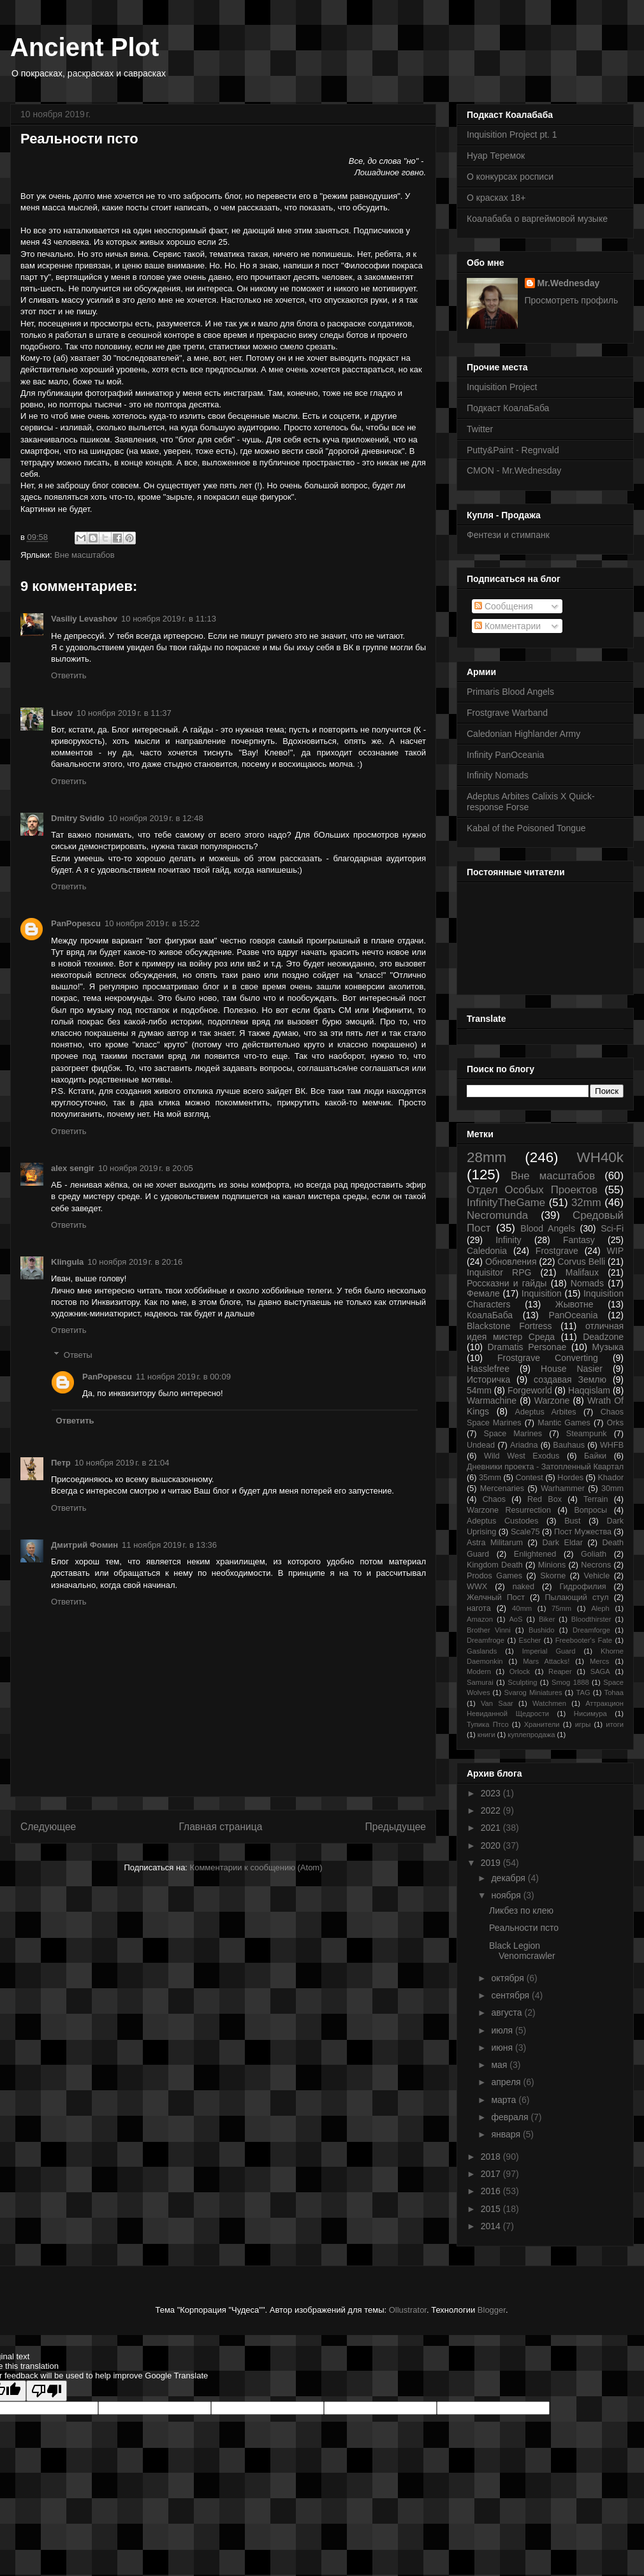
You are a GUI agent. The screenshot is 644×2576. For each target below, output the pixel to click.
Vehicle (597, 1575)
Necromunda (497, 1215)
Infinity (508, 1240)
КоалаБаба (490, 1315)
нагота (479, 1608)
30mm (612, 1488)
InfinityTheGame (506, 1203)
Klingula (67, 1262)
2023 (492, 1793)
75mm (561, 1608)
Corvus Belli (581, 1261)
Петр (61, 1462)
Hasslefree (488, 1369)
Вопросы (590, 1510)
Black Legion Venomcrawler (522, 1950)
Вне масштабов (84, 555)
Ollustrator (408, 2310)
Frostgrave (557, 1251)
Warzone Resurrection (509, 1510)
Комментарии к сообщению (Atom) (256, 1867)
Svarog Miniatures (533, 1692)
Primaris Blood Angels (510, 692)
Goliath (593, 1554)
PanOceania (572, 1315)
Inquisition (542, 1293)
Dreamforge (591, 1630)
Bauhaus (569, 1445)
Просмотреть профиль (571, 300)
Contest (529, 1477)
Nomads (587, 1283)
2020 (492, 1845)
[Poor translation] (46, 2390)
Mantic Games (564, 1422)
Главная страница (220, 1826)
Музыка (608, 1347)
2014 (492, 2226)
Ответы (78, 1355)
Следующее (48, 1826)
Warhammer (563, 1488)
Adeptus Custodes (502, 1521)
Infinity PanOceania (505, 755)
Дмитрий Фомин (84, 1545)
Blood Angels (547, 1228)
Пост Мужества (582, 1531)
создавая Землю (570, 1379)
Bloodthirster (591, 1619)
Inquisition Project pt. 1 (512, 134)
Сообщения (503, 606)
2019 (492, 1863)
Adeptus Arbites (545, 1412)
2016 (492, 2191)
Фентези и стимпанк (508, 535)
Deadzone (603, 1337)
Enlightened (535, 1554)
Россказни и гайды (506, 1283)
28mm (486, 1157)
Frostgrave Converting (547, 1358)
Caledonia (487, 1251)
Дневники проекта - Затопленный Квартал (545, 1466)
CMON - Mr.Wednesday (514, 470)
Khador (610, 1477)
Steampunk (586, 1433)
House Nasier (572, 1369)
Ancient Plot (84, 47)
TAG (583, 1692)
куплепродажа (531, 1734)
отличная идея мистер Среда (545, 1331)
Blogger (492, 2310)
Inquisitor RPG (499, 1272)
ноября (507, 1895)
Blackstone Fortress (509, 1326)
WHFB (612, 1445)
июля (503, 2030)
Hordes (570, 1477)
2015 (492, 2209)
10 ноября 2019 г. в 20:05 (145, 1168)
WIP (615, 1251)
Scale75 (525, 1531)
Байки (595, 1456)
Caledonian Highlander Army (523, 734)
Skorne (553, 1575)
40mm (522, 1608)
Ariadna (524, 1445)
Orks (615, 1422)
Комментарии (507, 626)
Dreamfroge (485, 1640)
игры (583, 1724)
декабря (509, 1878)
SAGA (600, 1671)
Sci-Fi (612, 1228)
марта (504, 2100)
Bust (572, 1521)
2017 (492, 2174)
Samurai (480, 1682)
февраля (511, 2117)
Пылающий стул (577, 1597)
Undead (481, 1445)
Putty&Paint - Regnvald (513, 450)
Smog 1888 (570, 1682)
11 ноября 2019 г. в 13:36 (169, 1545)
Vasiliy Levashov (84, 618)
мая (500, 2065)
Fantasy (579, 1240)
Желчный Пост (496, 1597)
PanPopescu (76, 923)
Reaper (560, 1671)
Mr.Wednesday (569, 283)
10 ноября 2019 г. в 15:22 (152, 923)
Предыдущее (395, 1826)
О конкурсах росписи (510, 176)
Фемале (483, 1293)
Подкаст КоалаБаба (508, 408)
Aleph (600, 1608)
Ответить (69, 675)
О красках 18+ (496, 198)
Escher (530, 1640)
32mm (586, 1203)
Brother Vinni (489, 1630)
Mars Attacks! (546, 1661)
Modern (479, 1671)
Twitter (480, 429)
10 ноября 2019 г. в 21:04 (122, 1462)
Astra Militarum (495, 1542)
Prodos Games (494, 1575)
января (506, 2134)
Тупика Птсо (488, 1724)
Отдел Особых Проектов (532, 1190)
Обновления (511, 1261)
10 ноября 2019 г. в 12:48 (155, 818)
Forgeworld (530, 1390)
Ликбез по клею (521, 1910)
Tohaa (614, 1692)
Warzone (552, 1400)
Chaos (494, 1499)
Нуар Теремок (496, 155)
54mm (479, 1390)
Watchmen (549, 1703)
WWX (477, 1586)
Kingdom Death (495, 1565)
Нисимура (590, 1713)
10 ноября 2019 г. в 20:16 (134, 1262)
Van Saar (497, 1703)
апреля (507, 2082)
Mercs (599, 1661)
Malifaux (582, 1272)
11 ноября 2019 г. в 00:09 (183, 1376)
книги (486, 1734)
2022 (492, 1810)
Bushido (541, 1630)
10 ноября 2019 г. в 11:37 (124, 713)
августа (507, 2012)
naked (523, 1586)
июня (503, 2047)
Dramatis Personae (527, 1347)
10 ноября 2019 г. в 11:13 (168, 618)
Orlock (519, 1671)
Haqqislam (589, 1390)
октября (508, 1978)
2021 (492, 1828)
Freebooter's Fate (583, 1640)
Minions (552, 1565)
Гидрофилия (582, 1586)
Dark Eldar (562, 1542)
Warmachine (491, 1400)
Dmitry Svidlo (78, 818)
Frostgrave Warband (507, 713)
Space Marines (513, 1433)
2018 (492, 2156)
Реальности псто (524, 1928)
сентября (511, 1995)
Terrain (595, 1499)
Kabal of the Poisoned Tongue (526, 828)
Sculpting (522, 1682)
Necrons (596, 1565)
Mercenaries (502, 1488)
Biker (547, 1619)
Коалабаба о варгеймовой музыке (537, 219)
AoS (515, 1619)
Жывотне (574, 1304)
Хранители (542, 1724)
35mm (490, 1477)
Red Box (544, 1499)
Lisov (62, 713)
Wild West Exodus (521, 1456)
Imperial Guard (549, 1651)
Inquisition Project (502, 387)
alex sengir (72, 1168)
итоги (615, 1724)
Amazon (480, 1619)
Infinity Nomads (497, 775)
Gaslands (482, 1651)
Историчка (488, 1379)
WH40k (600, 1157)
